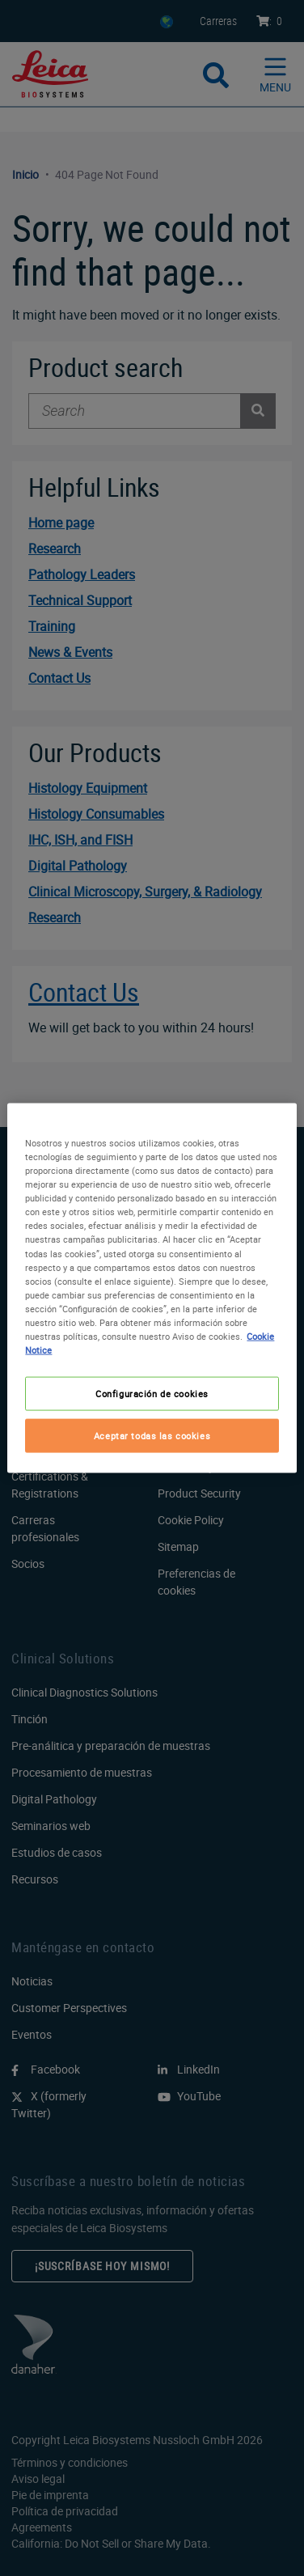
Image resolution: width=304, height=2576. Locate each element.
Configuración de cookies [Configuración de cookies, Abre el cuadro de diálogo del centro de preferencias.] (152, 1394)
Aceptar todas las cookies (152, 1436)
